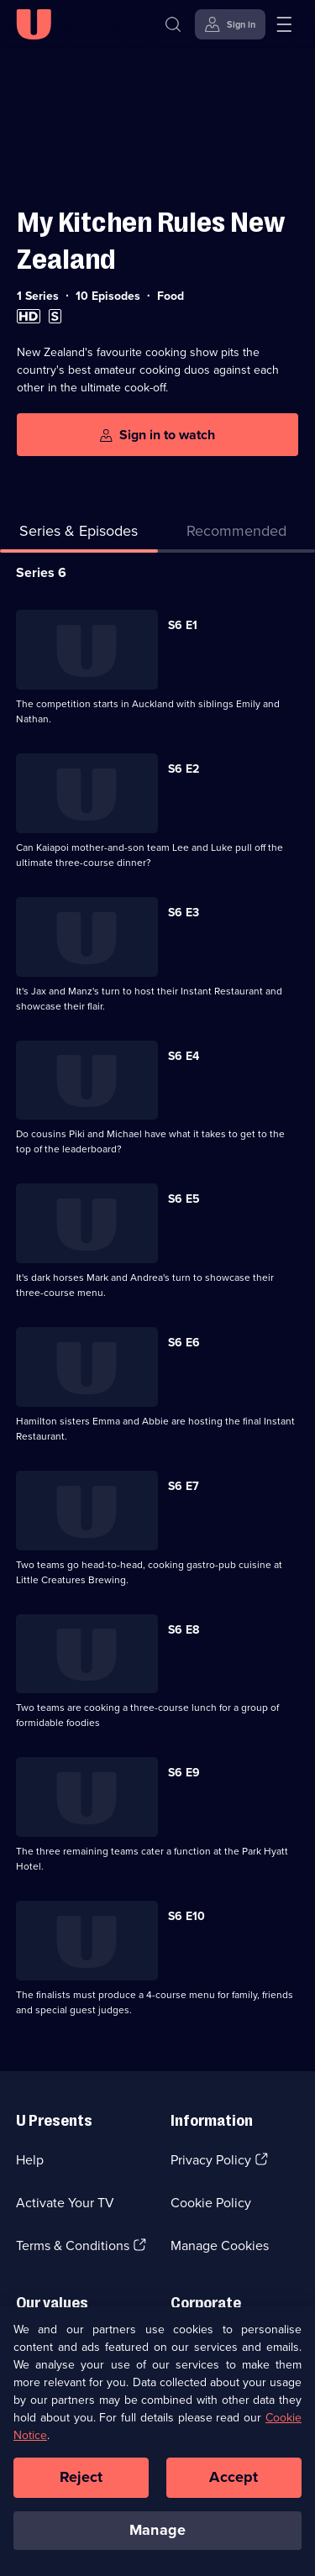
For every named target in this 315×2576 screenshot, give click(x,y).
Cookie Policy (211, 2202)
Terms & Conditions (72, 2245)
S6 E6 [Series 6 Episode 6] (184, 1342)
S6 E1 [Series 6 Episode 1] (182, 625)
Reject (81, 2488)
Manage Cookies (220, 2245)
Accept (233, 2488)
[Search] (173, 24)
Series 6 (41, 572)
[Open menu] (284, 24)
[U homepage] (33, 24)
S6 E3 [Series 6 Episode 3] (183, 912)
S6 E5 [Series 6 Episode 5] (184, 1199)
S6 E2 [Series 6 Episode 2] (183, 769)
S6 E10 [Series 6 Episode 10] (186, 1916)
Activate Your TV (65, 2202)
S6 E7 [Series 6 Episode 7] (183, 1486)
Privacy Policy (211, 2159)
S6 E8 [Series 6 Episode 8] (183, 1630)
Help (30, 2159)
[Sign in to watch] (157, 434)
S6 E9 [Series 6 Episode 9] (184, 1772)
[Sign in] (230, 24)
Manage (157, 2540)
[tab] (237, 534)
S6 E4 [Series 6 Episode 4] (183, 1056)
